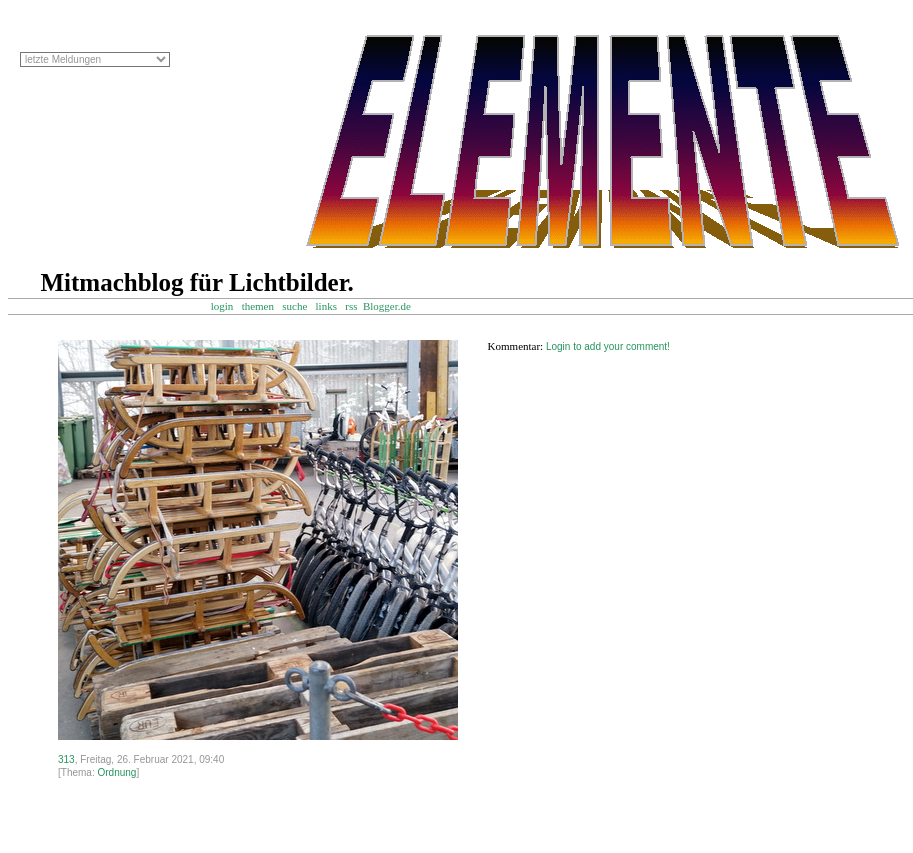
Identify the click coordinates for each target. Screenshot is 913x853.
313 (66, 759)
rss (351, 306)
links (326, 306)
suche (294, 306)
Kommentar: (516, 346)
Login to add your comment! (608, 346)
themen (258, 306)
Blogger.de (396, 306)
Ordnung (116, 772)
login (222, 306)
